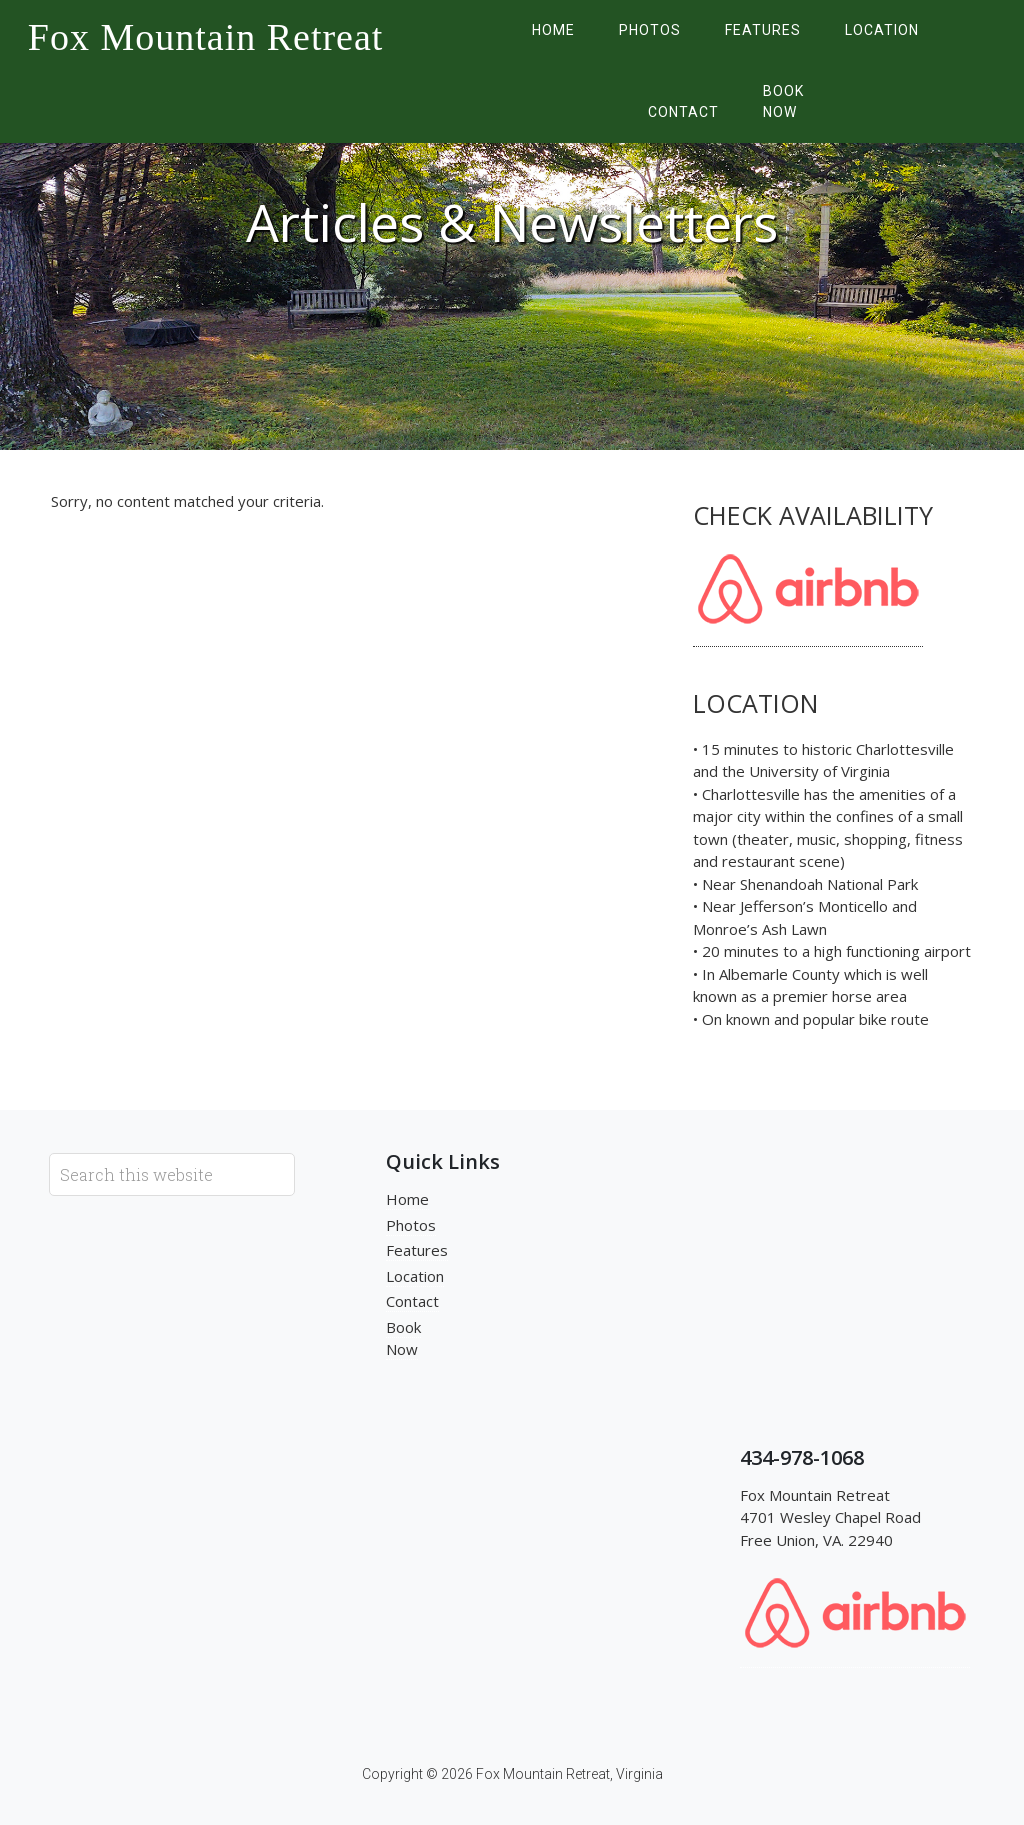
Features (417, 1250)
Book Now (403, 1338)
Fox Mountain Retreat (206, 37)
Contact (412, 1301)
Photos (411, 1225)
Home (407, 1199)
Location (415, 1276)
